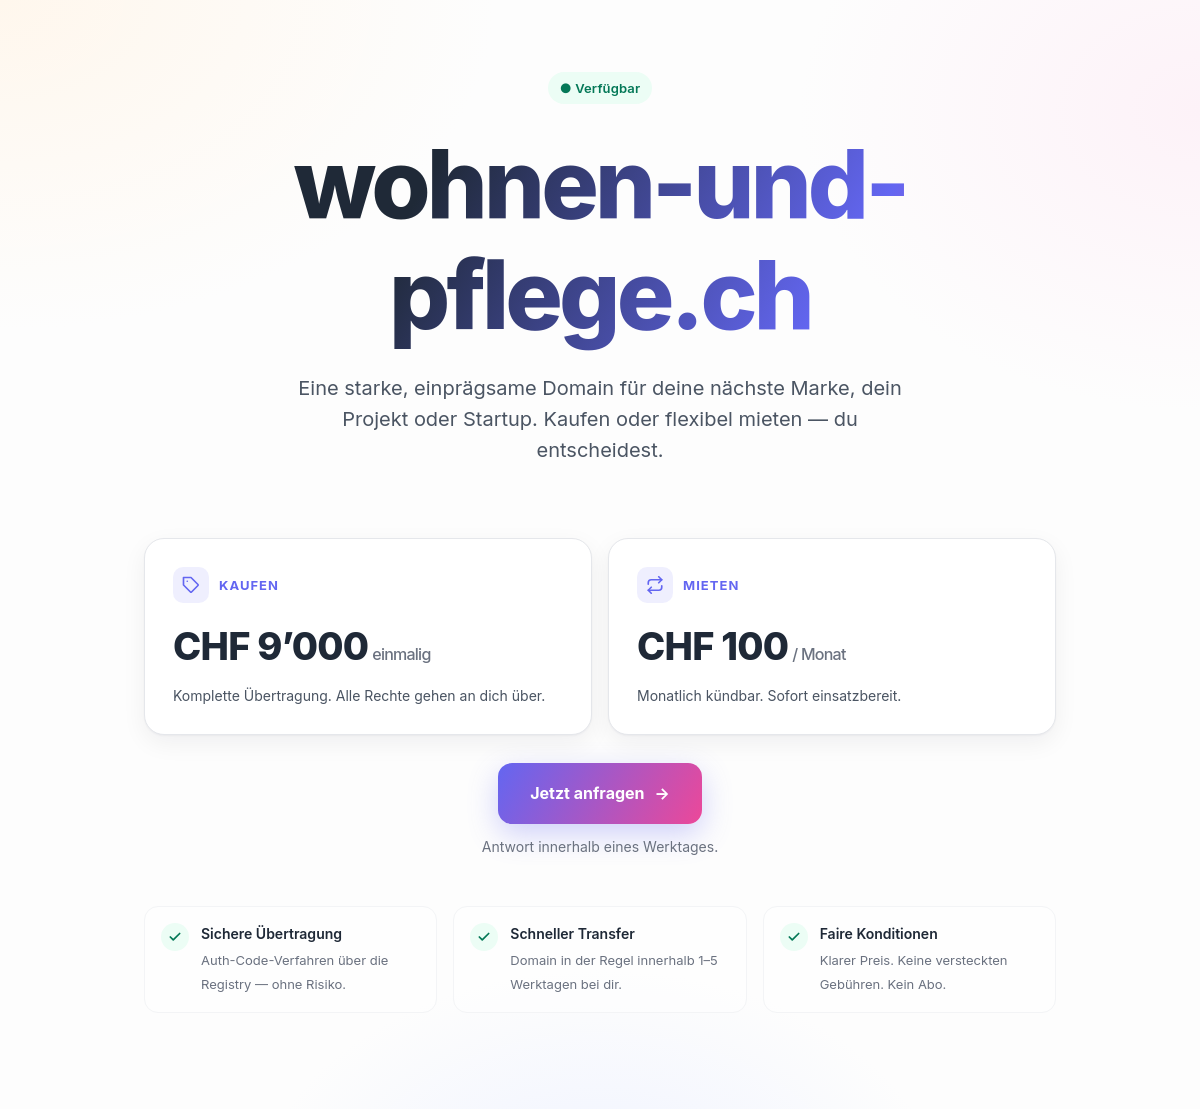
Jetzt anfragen (600, 793)
